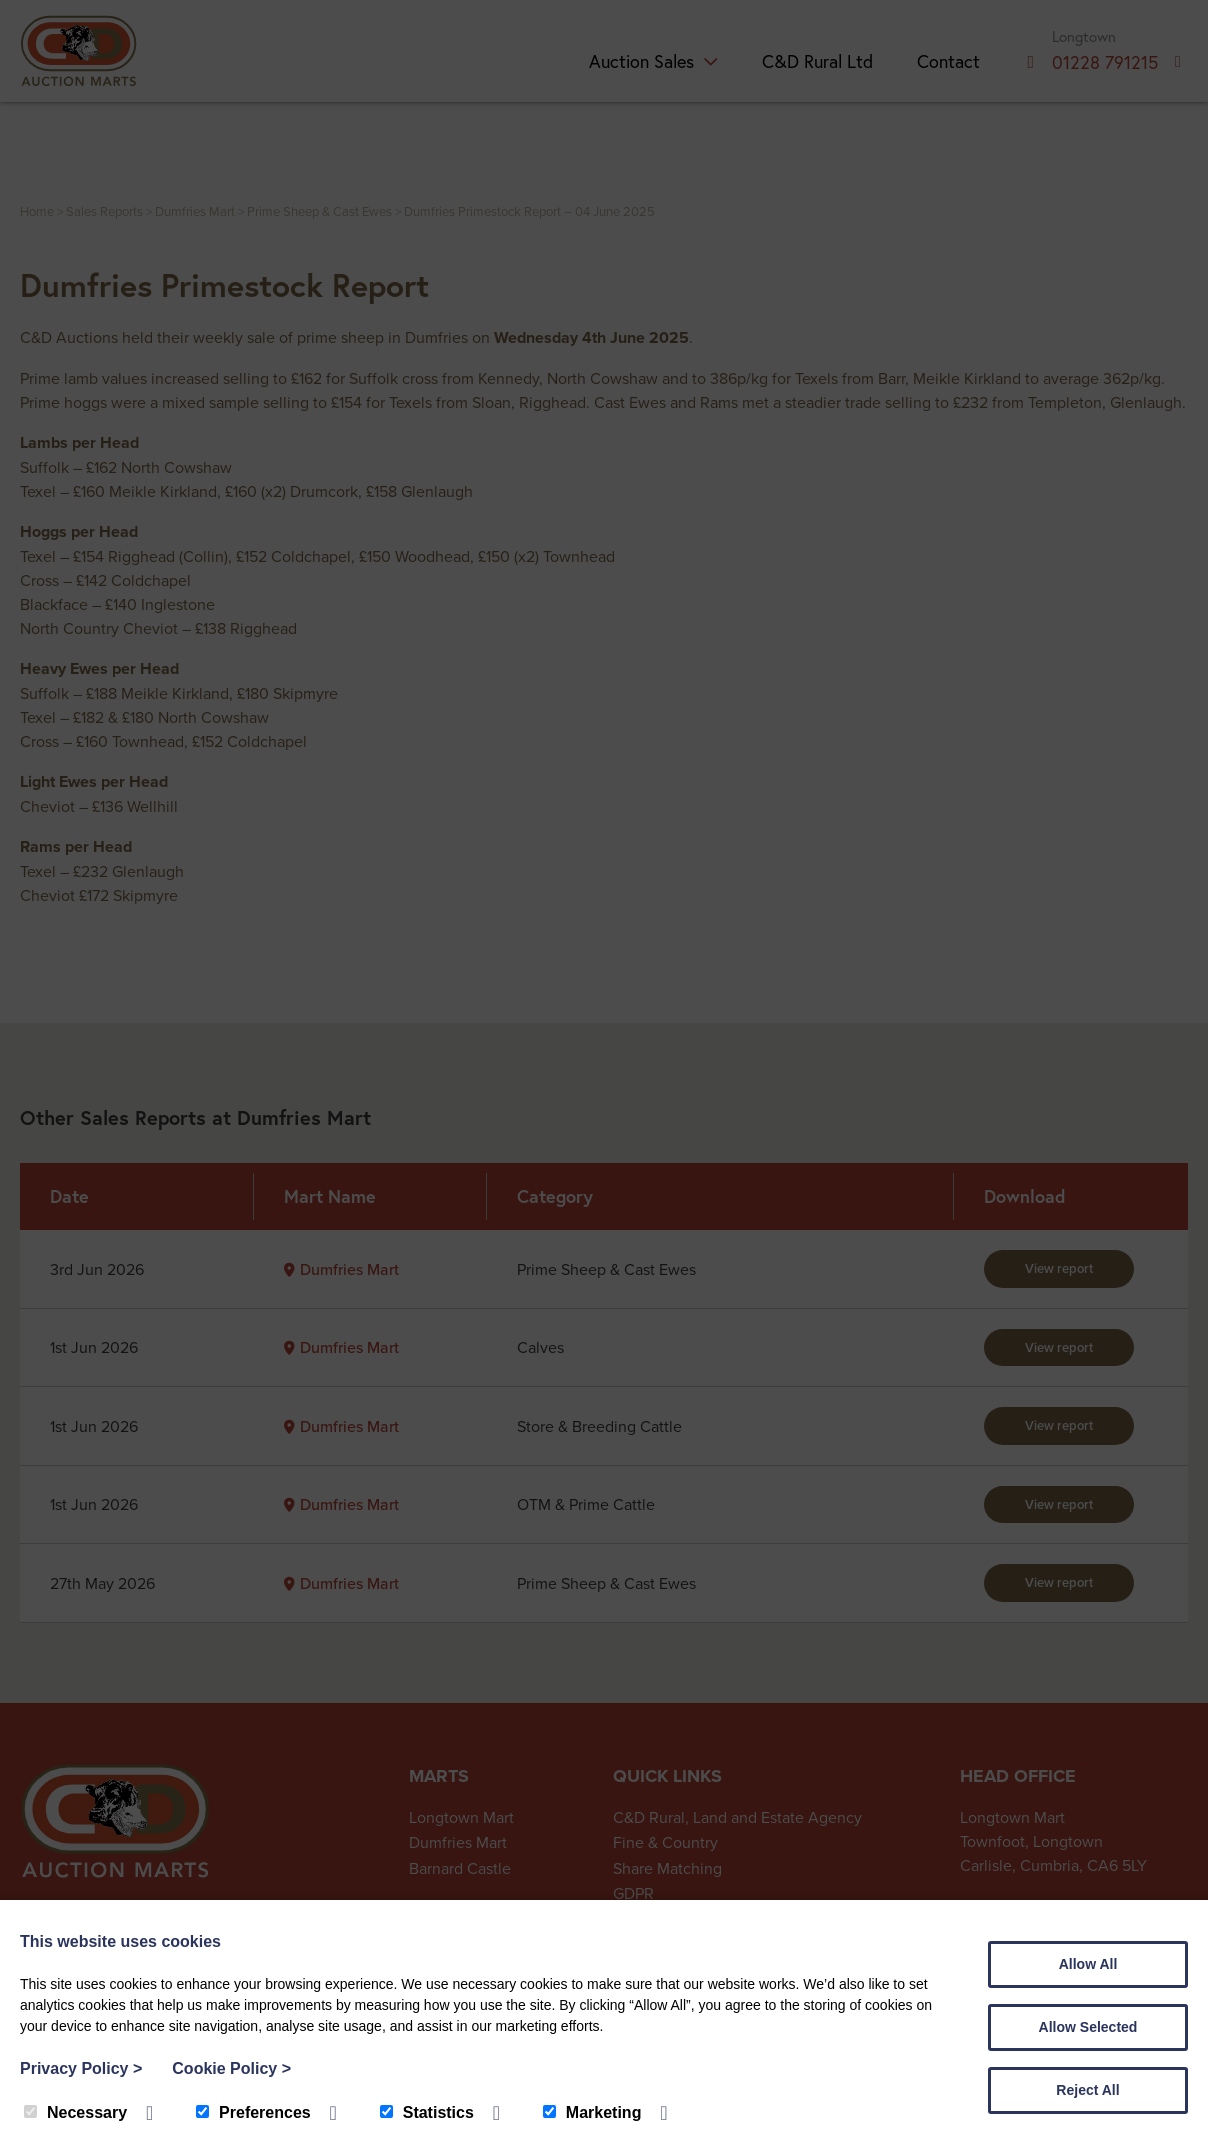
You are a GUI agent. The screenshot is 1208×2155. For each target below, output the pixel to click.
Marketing (592, 2112)
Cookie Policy (231, 2068)
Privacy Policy (81, 2068)
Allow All (1088, 1964)
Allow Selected (1088, 2027)
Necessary (75, 2112)
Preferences (253, 2112)
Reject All (1087, 2090)
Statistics (427, 2112)
